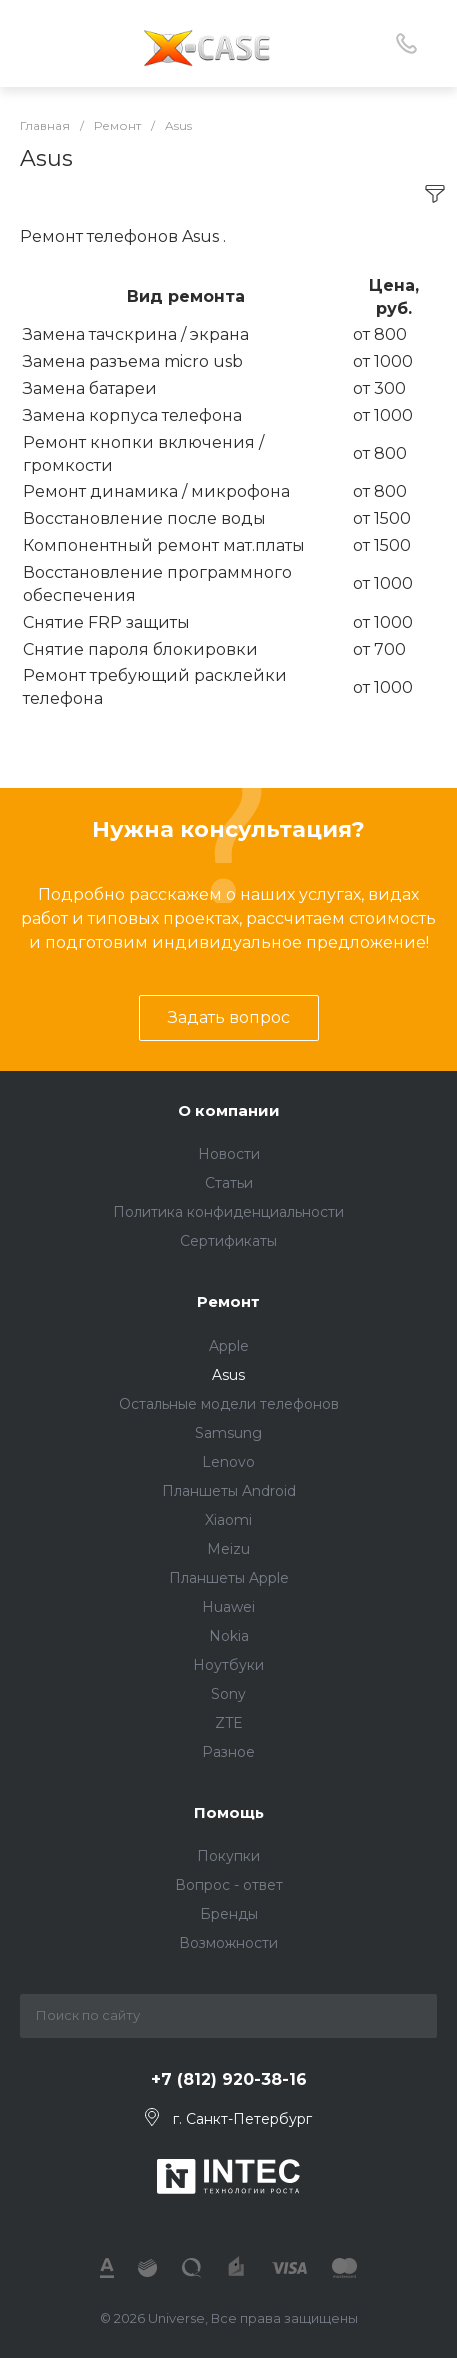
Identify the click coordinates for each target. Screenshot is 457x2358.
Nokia (229, 1636)
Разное (228, 1752)
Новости (229, 1154)
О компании (229, 1110)
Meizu (228, 1549)
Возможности (228, 1943)
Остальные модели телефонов (229, 1404)
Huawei (228, 1607)
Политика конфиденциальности (228, 1212)
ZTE (229, 1723)
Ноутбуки (228, 1665)
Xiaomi (228, 1520)
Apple (229, 1346)
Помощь (229, 1812)
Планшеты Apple (229, 1578)
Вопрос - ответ (229, 1885)
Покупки (228, 1856)
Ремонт (228, 1301)
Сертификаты (228, 1241)
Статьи (229, 1183)
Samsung (228, 1433)
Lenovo (228, 1462)
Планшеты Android (229, 1491)
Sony (228, 1694)
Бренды (229, 1914)
